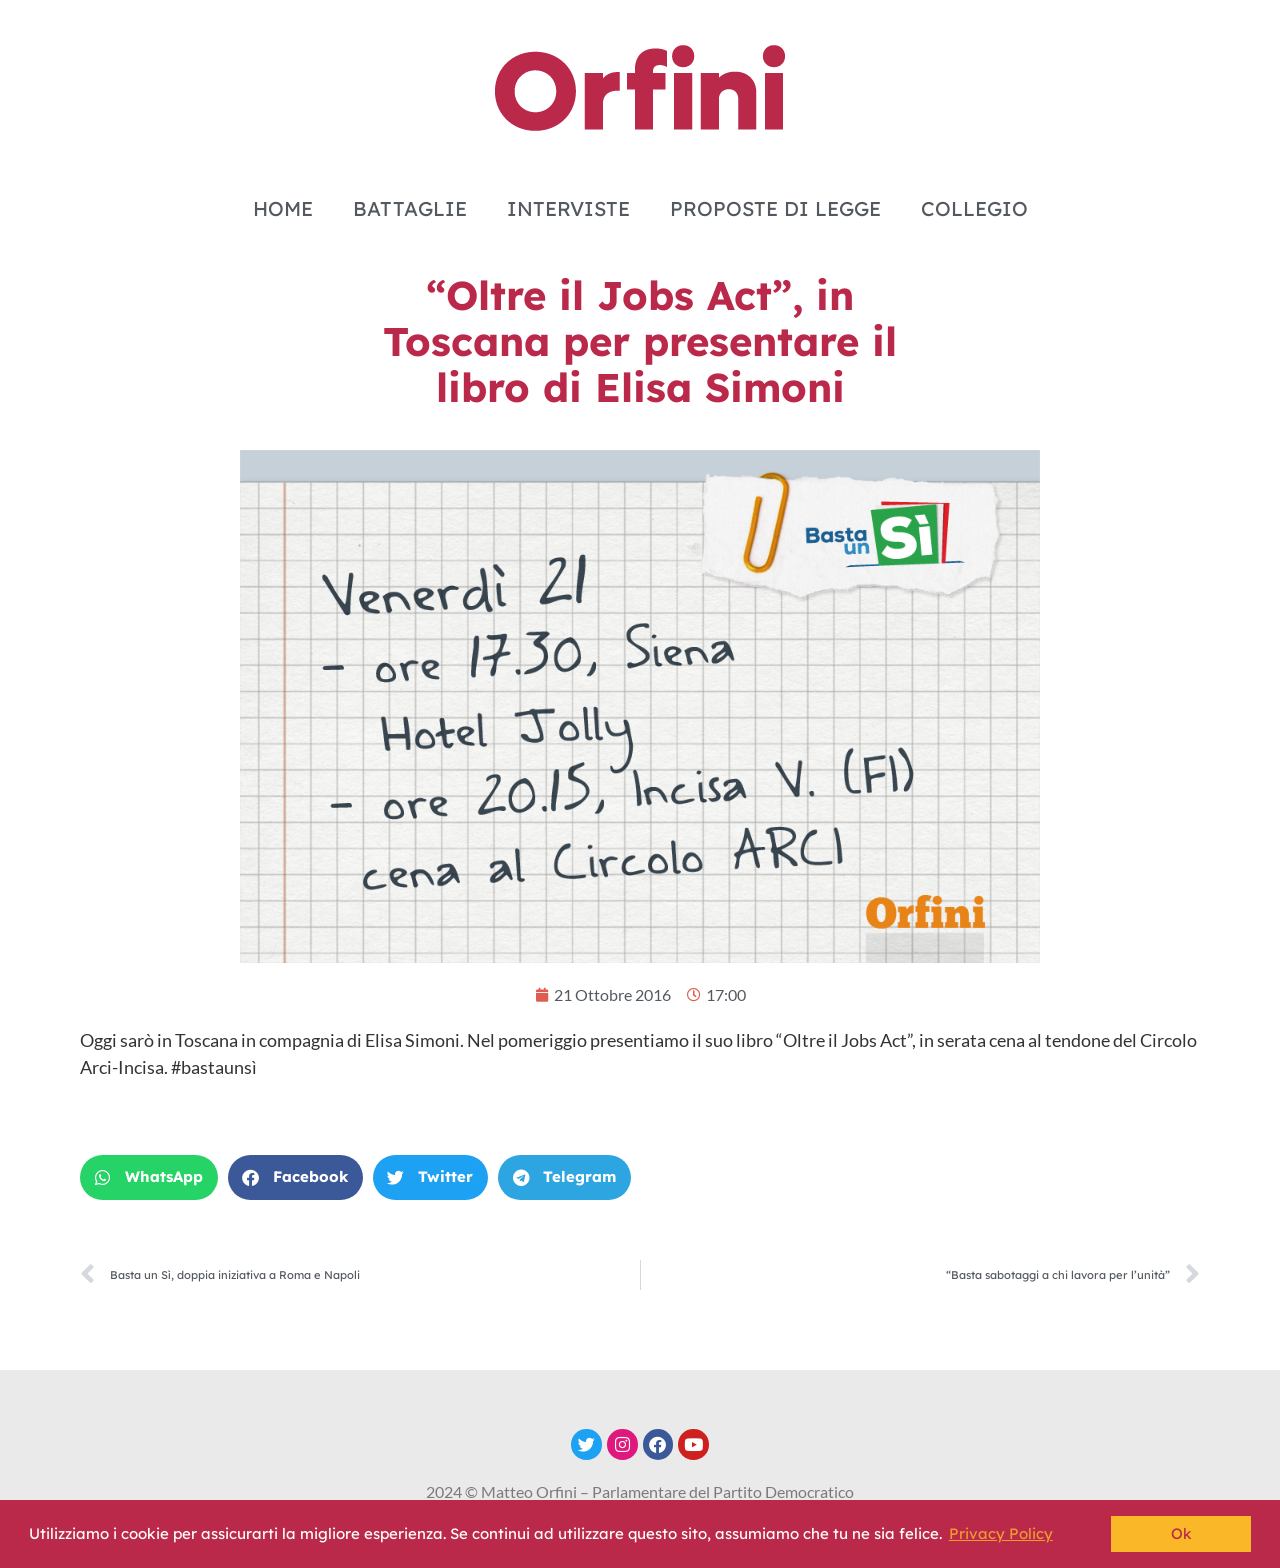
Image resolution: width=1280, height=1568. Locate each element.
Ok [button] (1181, 1533)
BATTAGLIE (410, 208)
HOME (283, 208)
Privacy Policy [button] (1001, 1533)
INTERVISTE (568, 208)
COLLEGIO (974, 208)
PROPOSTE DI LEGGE (775, 208)
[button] (149, 1177)
